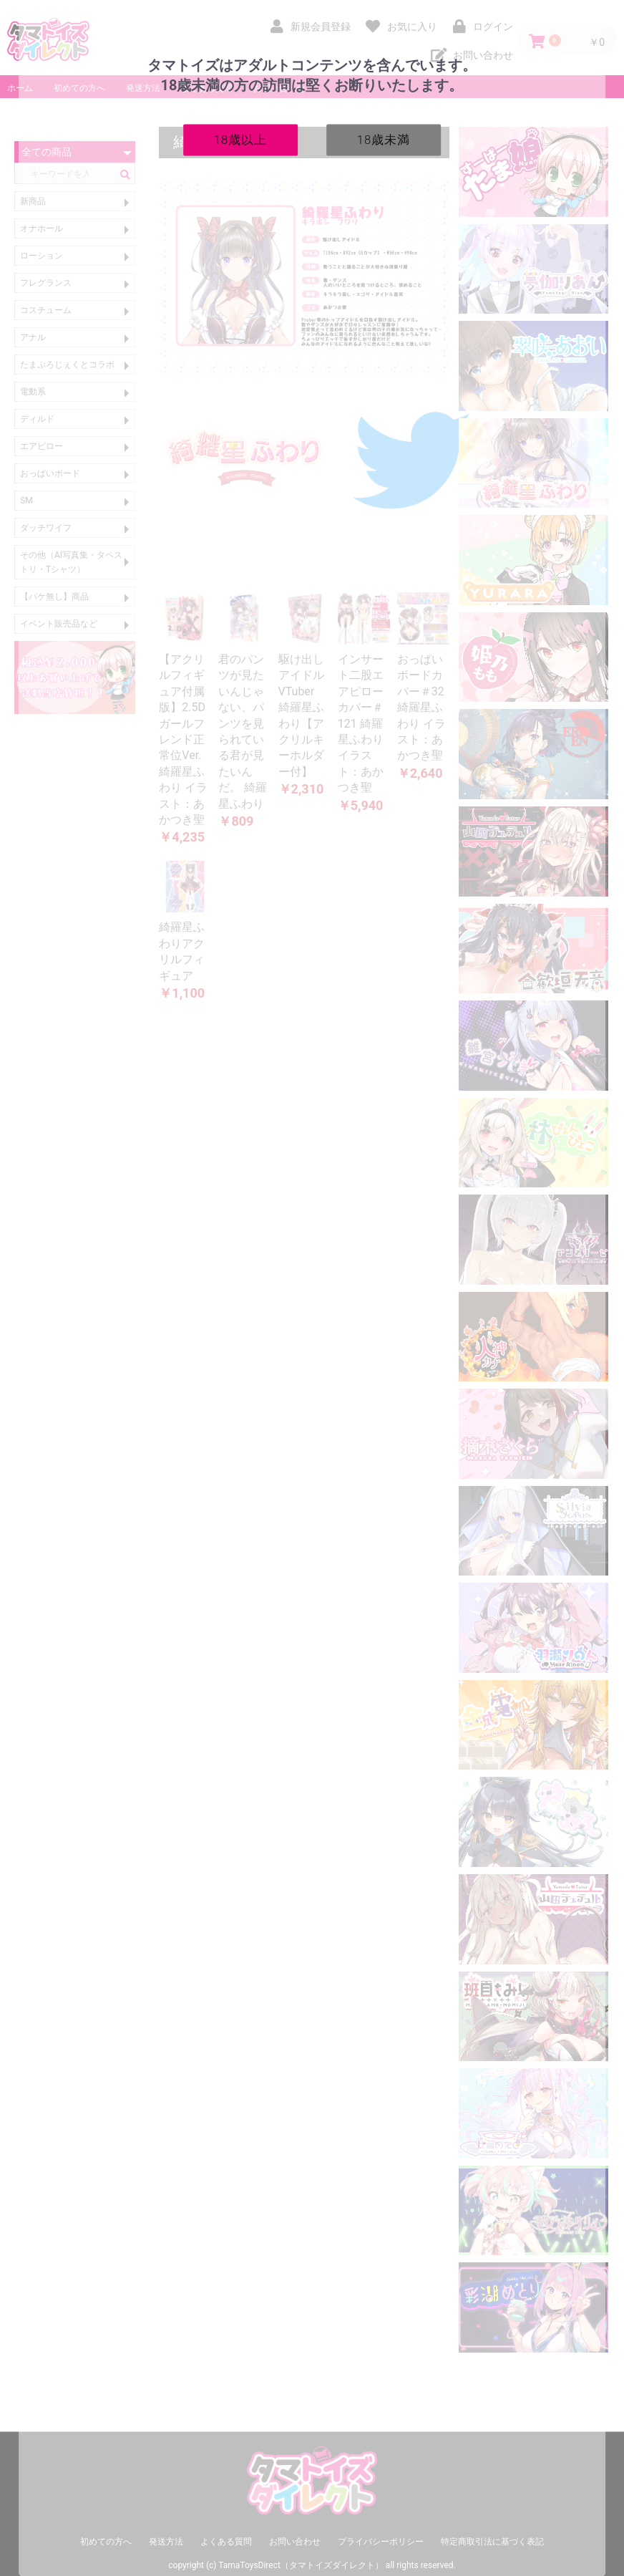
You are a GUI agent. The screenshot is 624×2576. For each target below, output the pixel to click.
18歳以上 (241, 139)
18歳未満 (384, 139)
